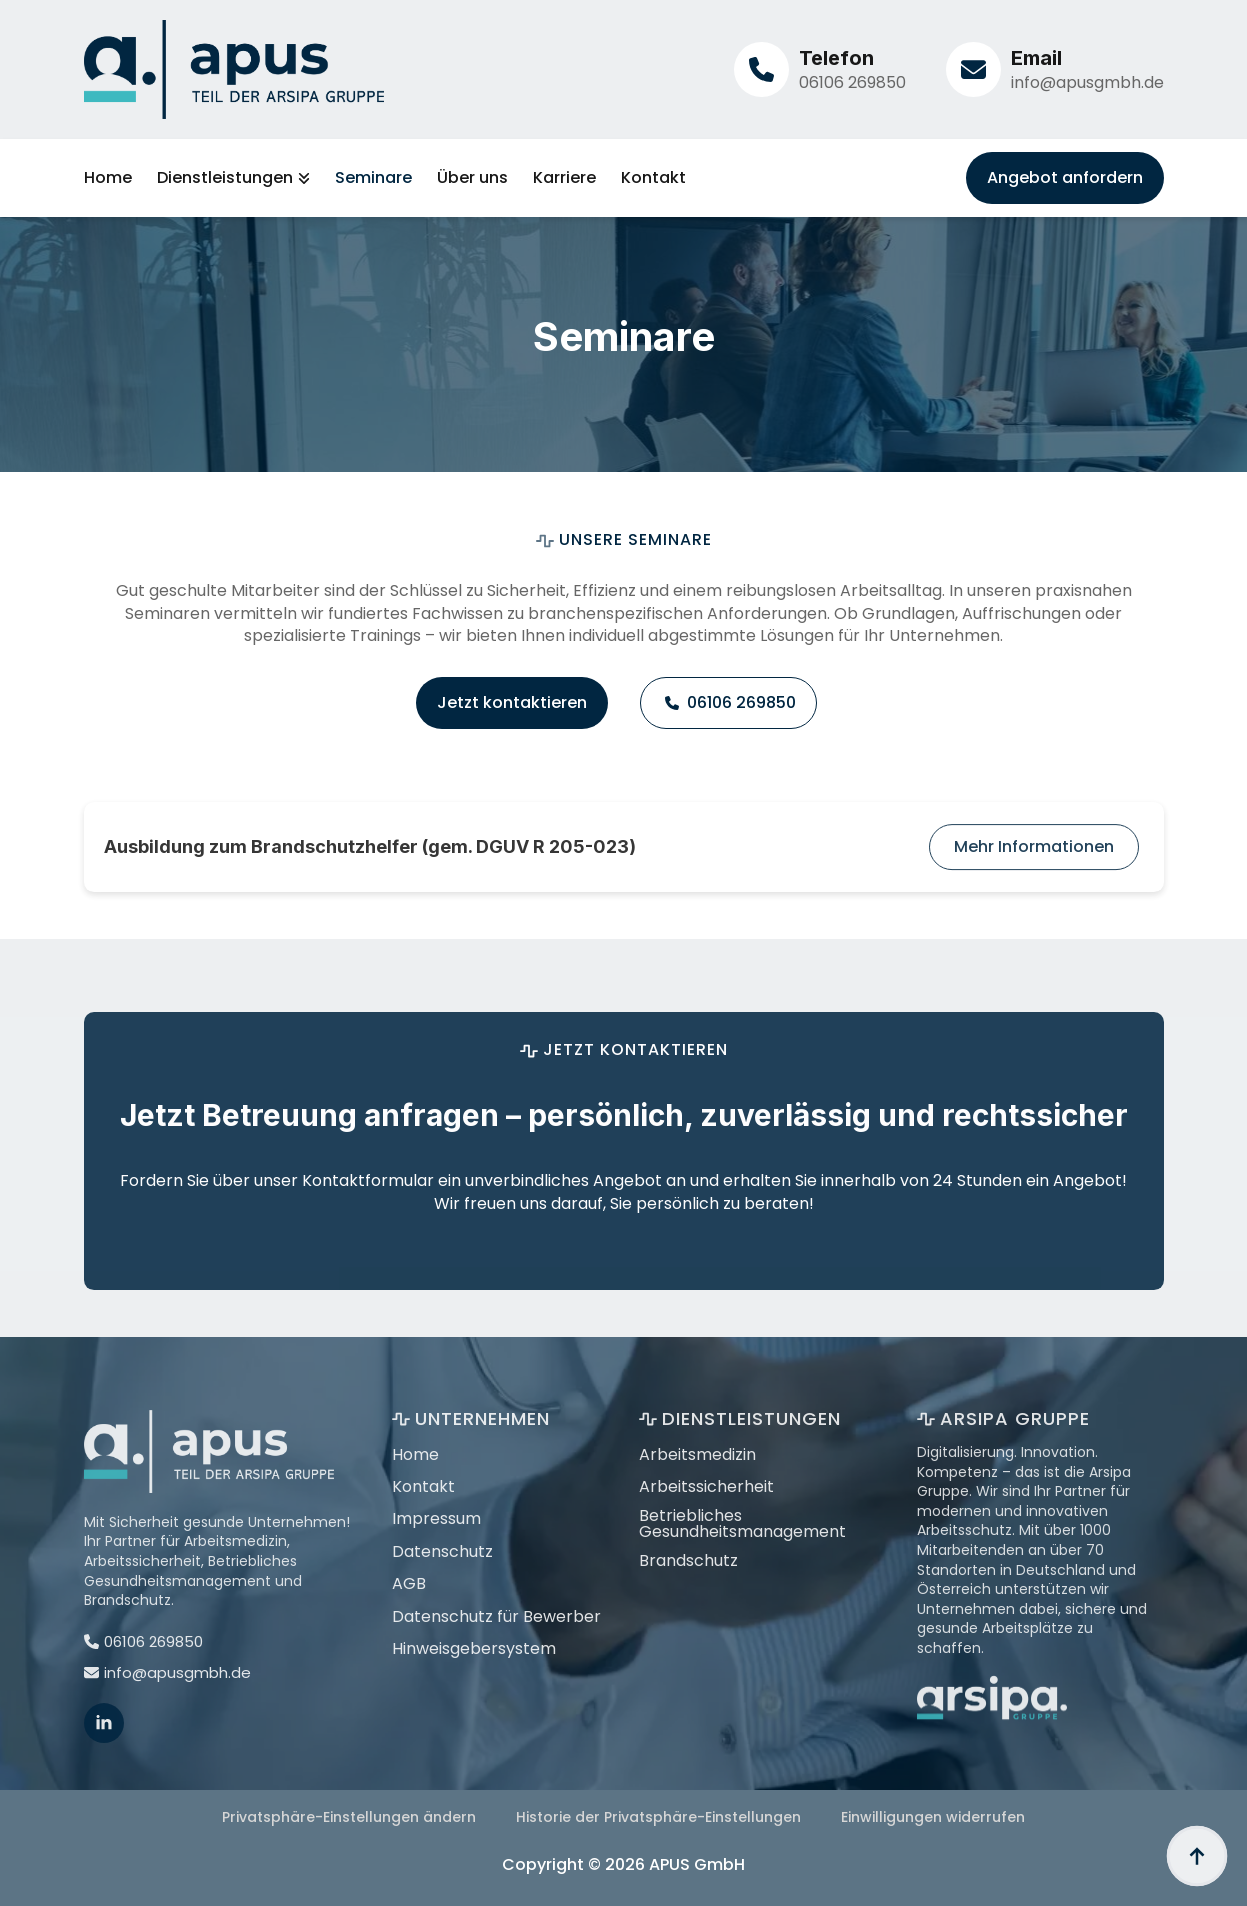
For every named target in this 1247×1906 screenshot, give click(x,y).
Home (108, 178)
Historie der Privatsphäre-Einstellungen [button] (658, 1817)
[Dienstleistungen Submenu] (301, 178)
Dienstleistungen (225, 178)
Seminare (373, 178)
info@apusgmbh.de (1087, 82)
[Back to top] (1197, 1856)
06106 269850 (852, 82)
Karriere (564, 178)
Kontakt (653, 178)
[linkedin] (104, 1764)
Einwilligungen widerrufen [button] (933, 1817)
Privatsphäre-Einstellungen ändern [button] (349, 1817)
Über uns (472, 178)
